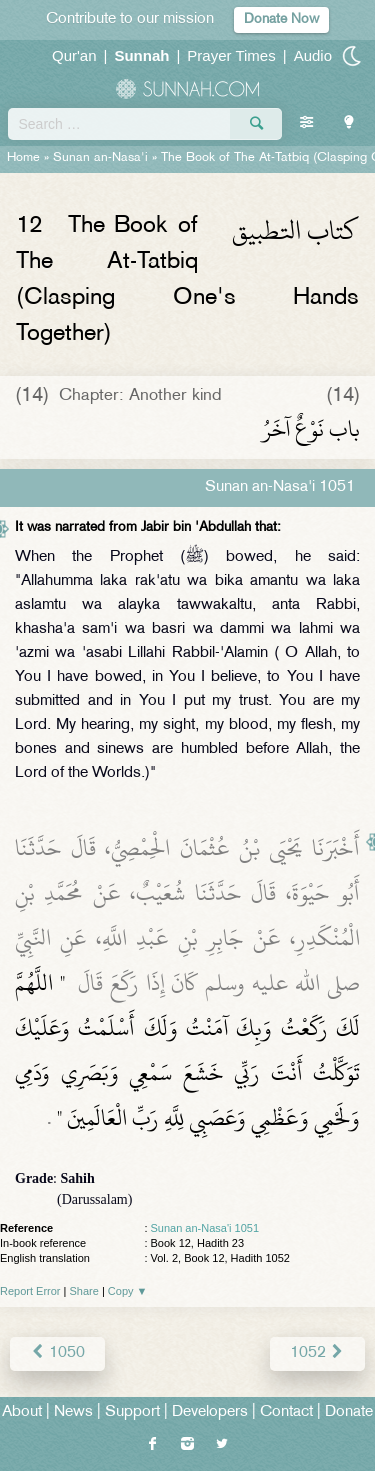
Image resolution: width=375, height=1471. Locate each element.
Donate (349, 1412)
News (73, 1412)
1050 (57, 1353)
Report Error (30, 1291)
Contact (286, 1412)
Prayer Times (231, 55)
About (22, 1412)
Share (84, 1291)
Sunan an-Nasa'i (100, 158)
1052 (317, 1353)
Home (23, 158)
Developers (210, 1412)
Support (132, 1412)
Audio (313, 55)
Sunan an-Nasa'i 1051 (205, 1228)
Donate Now (281, 19)
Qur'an (74, 55)
